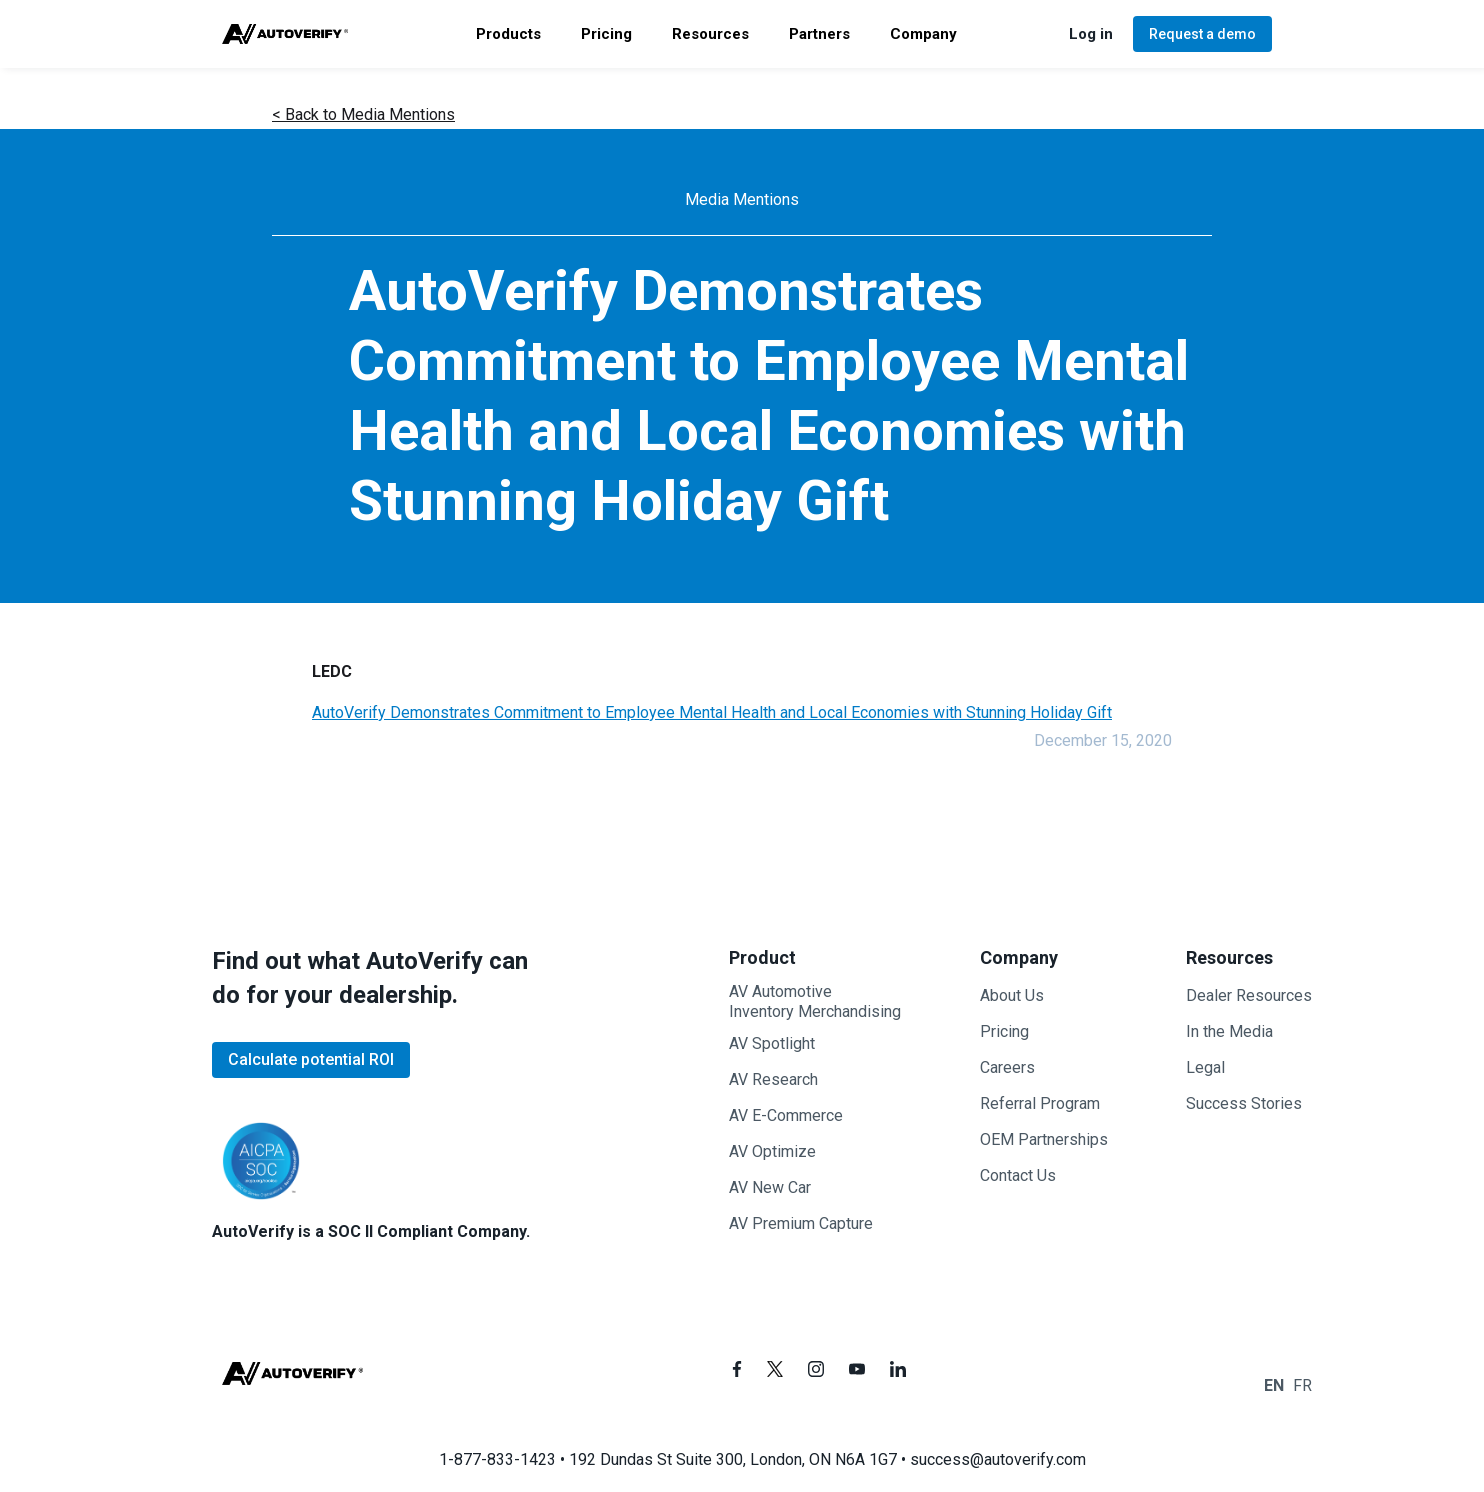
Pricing (1004, 1031)
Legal (1205, 1067)
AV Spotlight (772, 1043)
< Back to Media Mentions (363, 114)
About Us (1012, 995)
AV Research (773, 1079)
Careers (1007, 1067)
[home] (286, 34)
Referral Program (1040, 1103)
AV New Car (770, 1187)
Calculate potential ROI (311, 1059)
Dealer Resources (1249, 995)
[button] (508, 34)
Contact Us (1018, 1175)
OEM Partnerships (1044, 1139)
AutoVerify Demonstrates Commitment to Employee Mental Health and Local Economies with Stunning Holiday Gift (712, 712)
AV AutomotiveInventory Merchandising (815, 1001)
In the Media (1229, 1031)
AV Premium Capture (801, 1223)
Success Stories (1244, 1103)
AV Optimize (772, 1151)
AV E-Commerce (786, 1115)
